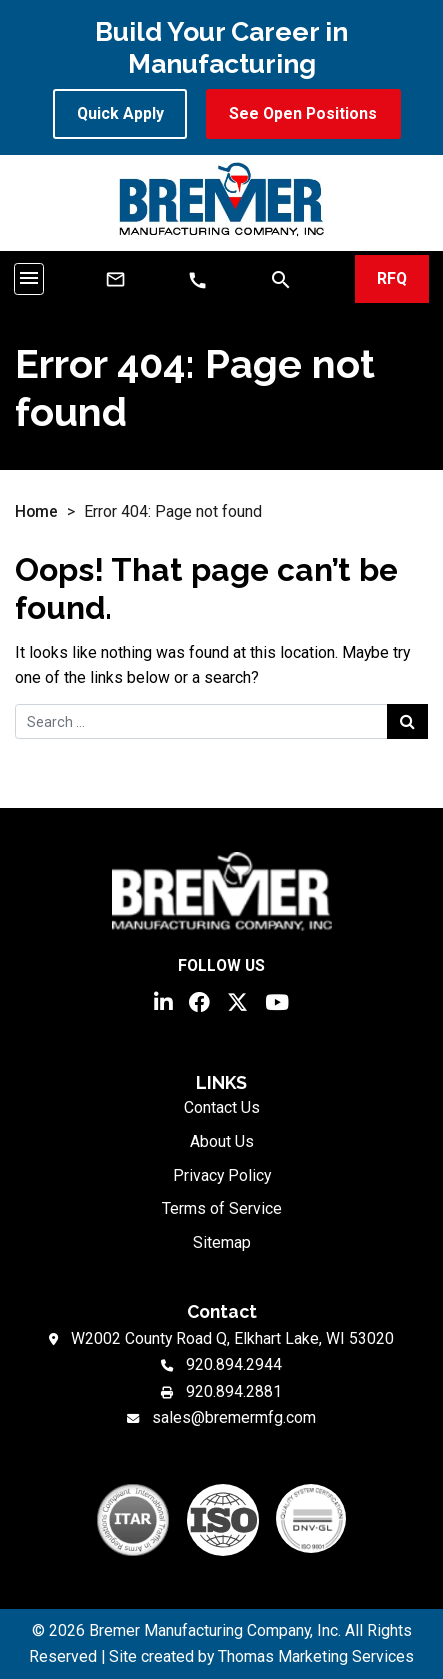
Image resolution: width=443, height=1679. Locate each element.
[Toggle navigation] (29, 278)
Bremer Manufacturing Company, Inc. (215, 1630)
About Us (222, 1141)
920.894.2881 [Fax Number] (234, 1391)
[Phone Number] (197, 280)
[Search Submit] (407, 721)
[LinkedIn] (163, 1000)
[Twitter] (237, 1000)
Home (36, 511)
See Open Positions (303, 113)
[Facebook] (199, 1000)
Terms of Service (222, 1208)
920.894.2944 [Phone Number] (234, 1364)
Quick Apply (120, 113)
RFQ (392, 278)
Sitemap (222, 1242)
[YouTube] (277, 1000)
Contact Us (222, 1107)
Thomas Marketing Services (316, 1656)
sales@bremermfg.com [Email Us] (234, 1417)
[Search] (281, 278)
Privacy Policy (222, 1175)
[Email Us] (115, 279)
